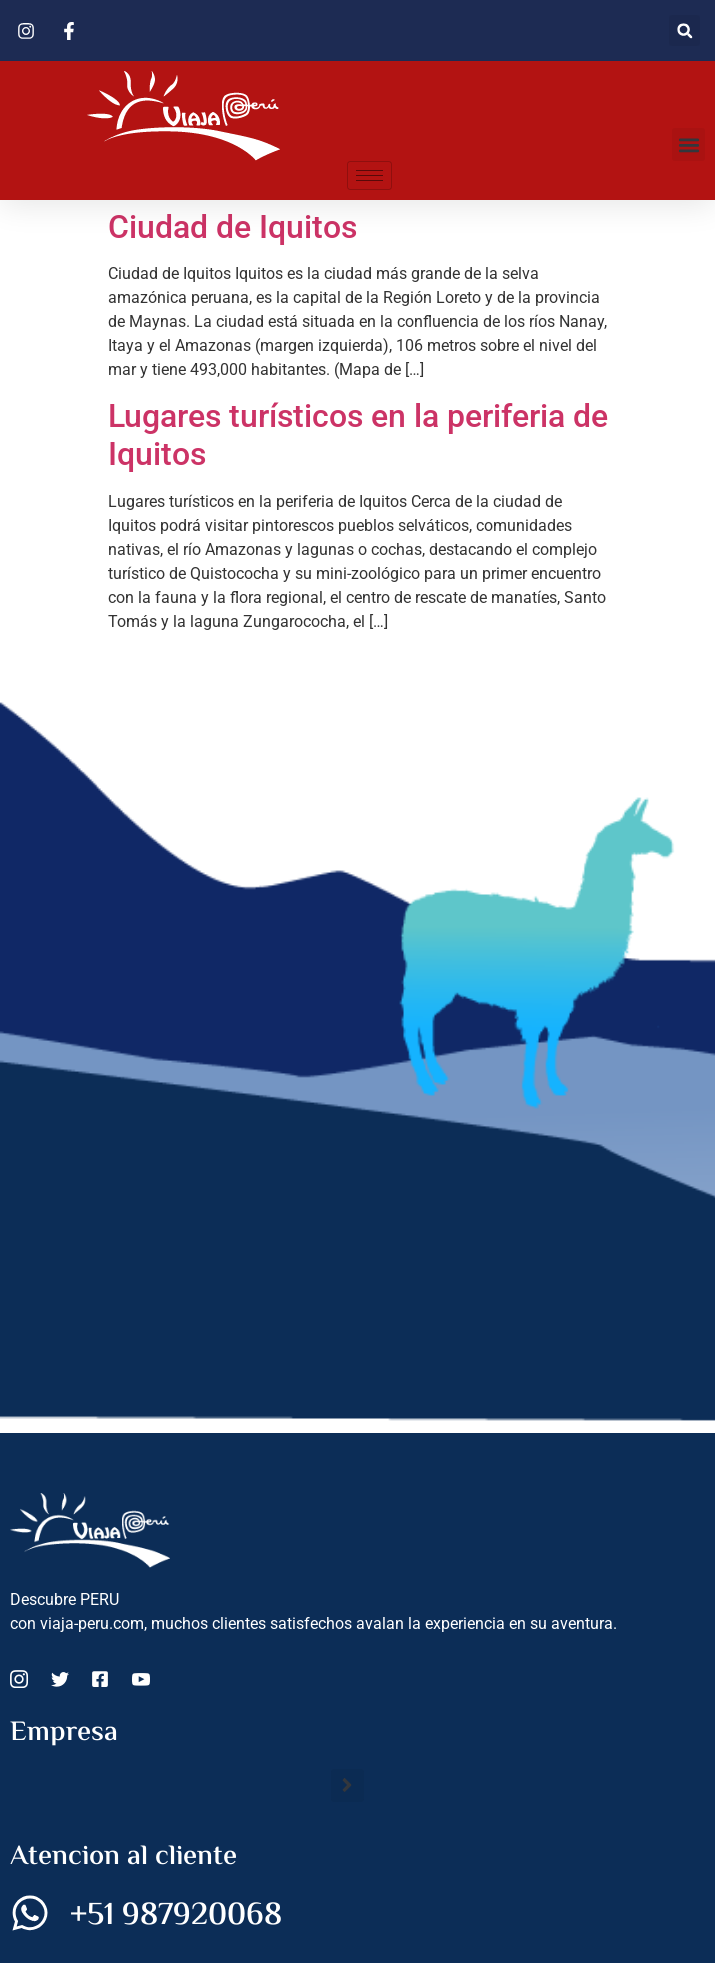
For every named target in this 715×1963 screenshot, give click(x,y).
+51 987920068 (176, 1916)
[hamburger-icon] (369, 175)
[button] (684, 30)
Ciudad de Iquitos (232, 227)
